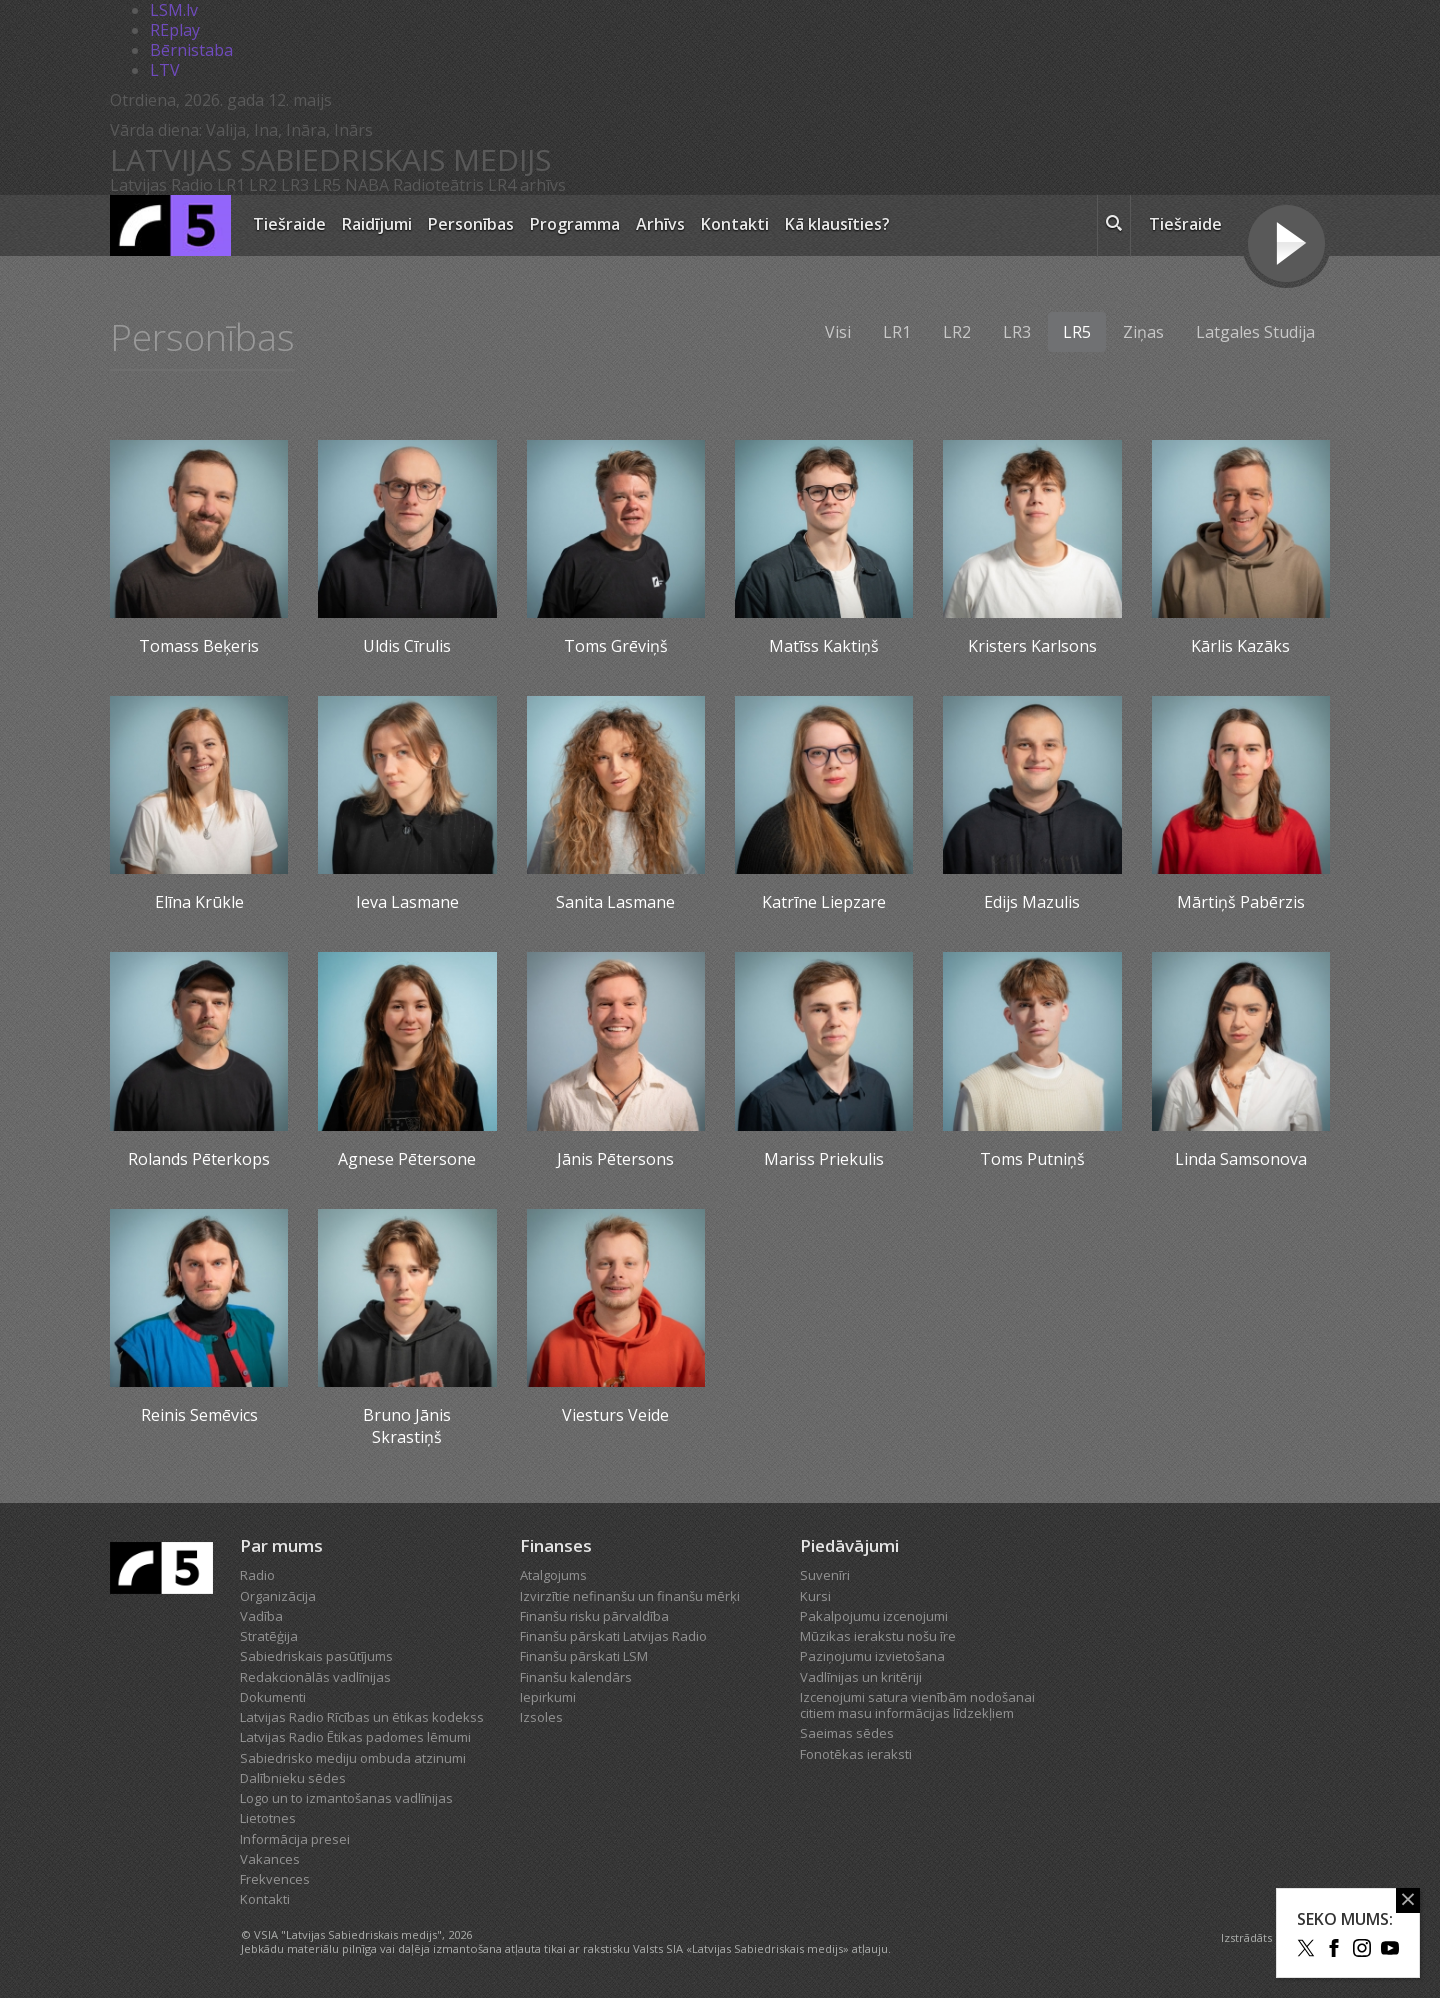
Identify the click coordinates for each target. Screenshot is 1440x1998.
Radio (257, 1575)
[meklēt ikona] (1114, 226)
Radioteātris (438, 185)
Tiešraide (289, 224)
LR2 (263, 185)
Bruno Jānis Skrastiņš (407, 1426)
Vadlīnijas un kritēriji (861, 1677)
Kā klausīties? (837, 224)
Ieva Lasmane (407, 902)
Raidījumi (377, 224)
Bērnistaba (191, 50)
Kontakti (735, 224)
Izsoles (541, 1717)
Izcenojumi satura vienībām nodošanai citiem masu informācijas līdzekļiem (917, 1705)
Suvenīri (825, 1575)
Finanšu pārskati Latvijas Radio (613, 1636)
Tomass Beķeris (199, 646)
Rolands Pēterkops (199, 1159)
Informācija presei (295, 1839)
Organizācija (278, 1596)
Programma (575, 224)
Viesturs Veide (615, 1415)
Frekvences (275, 1879)
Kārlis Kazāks (1240, 646)
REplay (175, 30)
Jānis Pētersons (615, 1159)
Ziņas (1143, 332)
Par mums (281, 1545)
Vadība (261, 1616)
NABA (367, 185)
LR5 (327, 185)
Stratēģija (269, 1636)
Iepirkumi (548, 1697)
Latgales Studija (1255, 332)
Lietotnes (268, 1818)
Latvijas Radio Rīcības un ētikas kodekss (362, 1717)
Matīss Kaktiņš (824, 646)
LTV (165, 70)
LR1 (231, 185)
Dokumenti (273, 1697)
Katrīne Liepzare (824, 902)
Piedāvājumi (849, 1545)
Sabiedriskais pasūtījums (316, 1656)
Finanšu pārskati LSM (584, 1656)
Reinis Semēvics (199, 1415)
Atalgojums (553, 1575)
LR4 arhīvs (527, 185)
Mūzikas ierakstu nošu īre (878, 1636)
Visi (838, 332)
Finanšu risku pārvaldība (594, 1616)
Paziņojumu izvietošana (872, 1656)
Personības (471, 224)
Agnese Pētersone (407, 1159)
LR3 (295, 185)
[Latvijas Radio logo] (170, 225)
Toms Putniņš (1032, 1159)
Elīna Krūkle (199, 902)
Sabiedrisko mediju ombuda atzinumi (353, 1758)
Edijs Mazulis (1032, 902)
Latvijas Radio (161, 185)
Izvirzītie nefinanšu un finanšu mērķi (630, 1596)
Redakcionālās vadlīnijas (315, 1677)
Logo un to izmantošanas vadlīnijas (346, 1798)
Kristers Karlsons (1032, 646)
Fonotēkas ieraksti (856, 1754)
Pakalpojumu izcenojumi (874, 1616)
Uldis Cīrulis (407, 646)
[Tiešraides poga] (1286, 246)
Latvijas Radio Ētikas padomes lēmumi (355, 1737)
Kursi (815, 1596)
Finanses (556, 1545)
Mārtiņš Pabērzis (1241, 902)
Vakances (270, 1859)
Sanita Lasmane (615, 902)
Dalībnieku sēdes (293, 1778)
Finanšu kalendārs (576, 1677)
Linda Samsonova (1241, 1159)
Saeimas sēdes (847, 1733)
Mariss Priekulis (824, 1159)
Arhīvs (660, 224)
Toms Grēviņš (616, 646)
